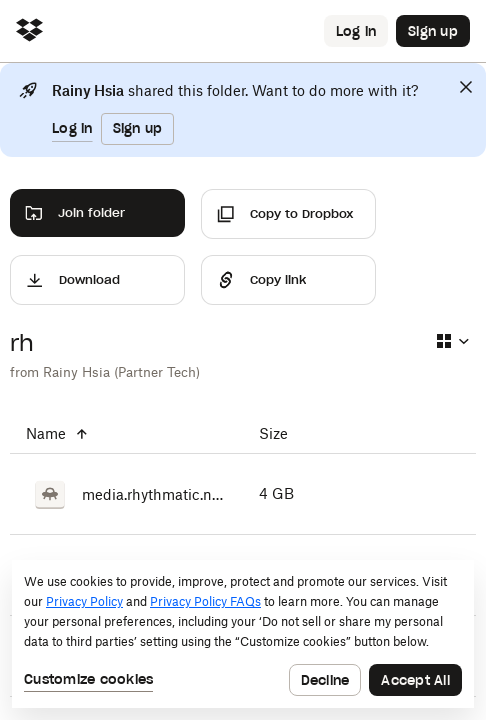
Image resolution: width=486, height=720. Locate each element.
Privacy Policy (84, 601)
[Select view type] (452, 341)
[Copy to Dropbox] (288, 214)
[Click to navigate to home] (29, 31)
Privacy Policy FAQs (205, 601)
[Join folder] (97, 213)
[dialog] (243, 634)
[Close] (466, 87)
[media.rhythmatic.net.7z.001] (126, 494)
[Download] (97, 280)
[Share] (288, 280)
